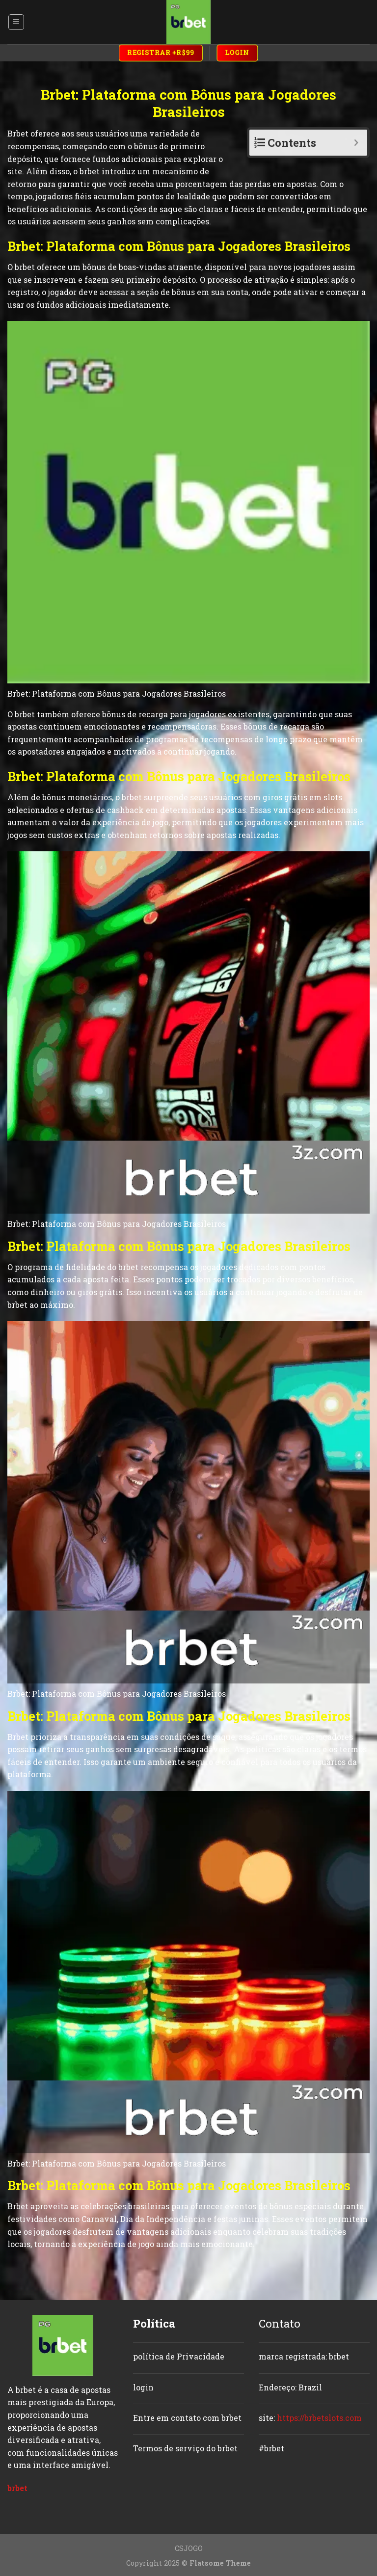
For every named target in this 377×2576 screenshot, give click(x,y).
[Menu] (16, 22)
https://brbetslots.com (319, 2418)
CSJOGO (189, 2548)
